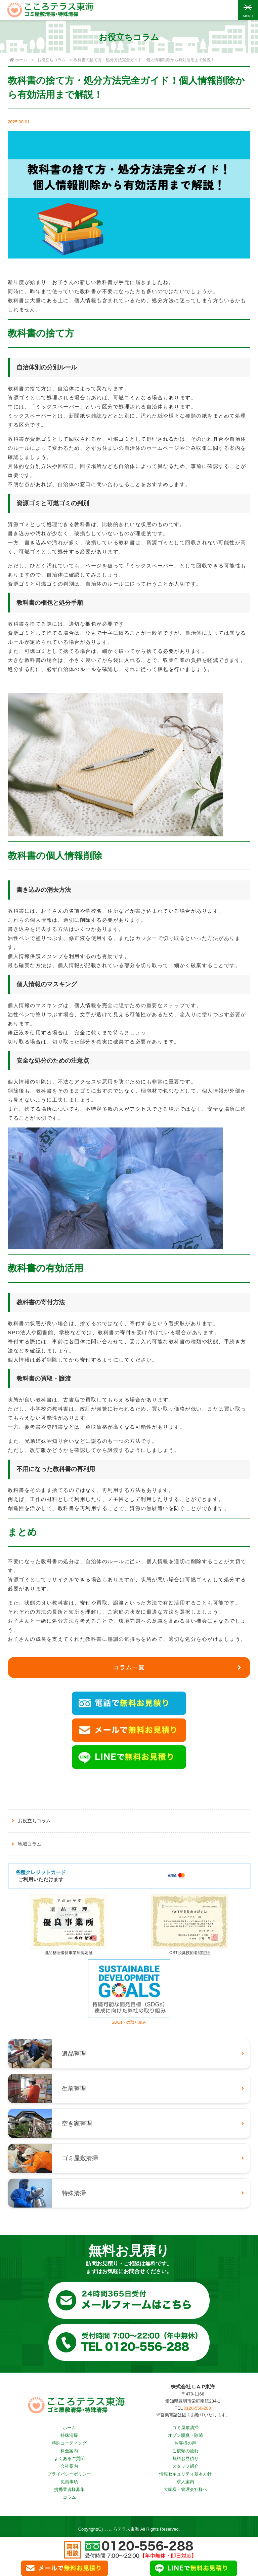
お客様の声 (185, 2443)
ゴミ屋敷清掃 (185, 2427)
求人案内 (185, 2482)
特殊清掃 (69, 2435)
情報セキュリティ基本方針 (185, 2474)
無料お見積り (185, 2458)
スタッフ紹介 (185, 2466)
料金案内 (69, 2451)
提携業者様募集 (69, 2489)
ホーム (69, 2427)
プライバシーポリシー (69, 2474)
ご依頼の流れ (185, 2451)
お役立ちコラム (51, 59)
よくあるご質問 (69, 2458)
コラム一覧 (129, 1667)
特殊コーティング (69, 2443)
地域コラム (29, 1844)
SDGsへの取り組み (129, 2020)
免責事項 (69, 2482)
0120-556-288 (197, 2408)
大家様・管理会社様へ (185, 2489)
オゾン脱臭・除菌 (185, 2435)
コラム (69, 2497)
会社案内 (69, 2466)
